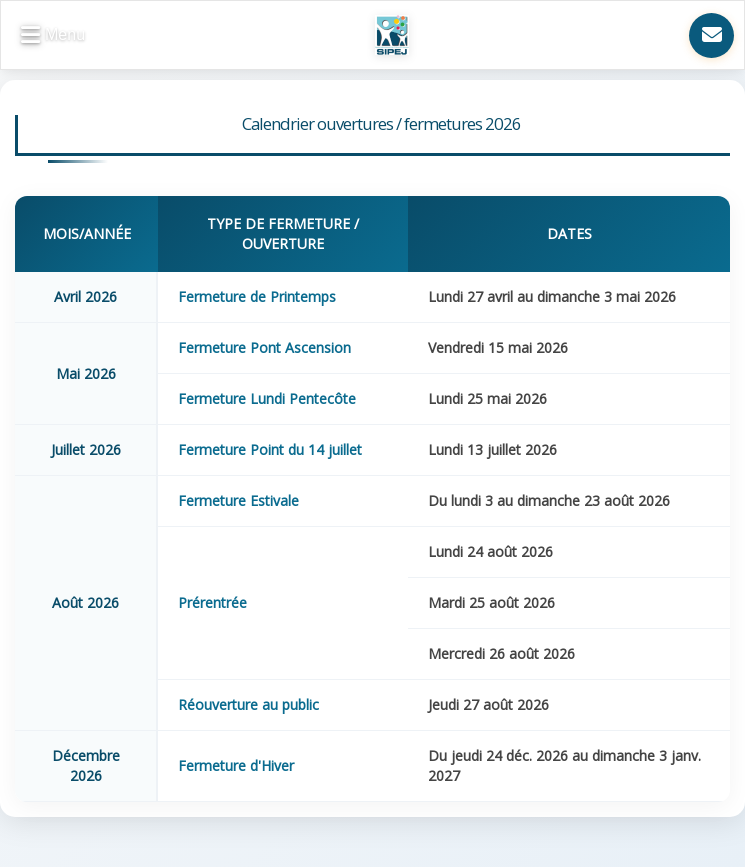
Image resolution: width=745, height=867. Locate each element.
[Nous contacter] (711, 35)
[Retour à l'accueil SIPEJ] (392, 35)
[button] (53, 35)
